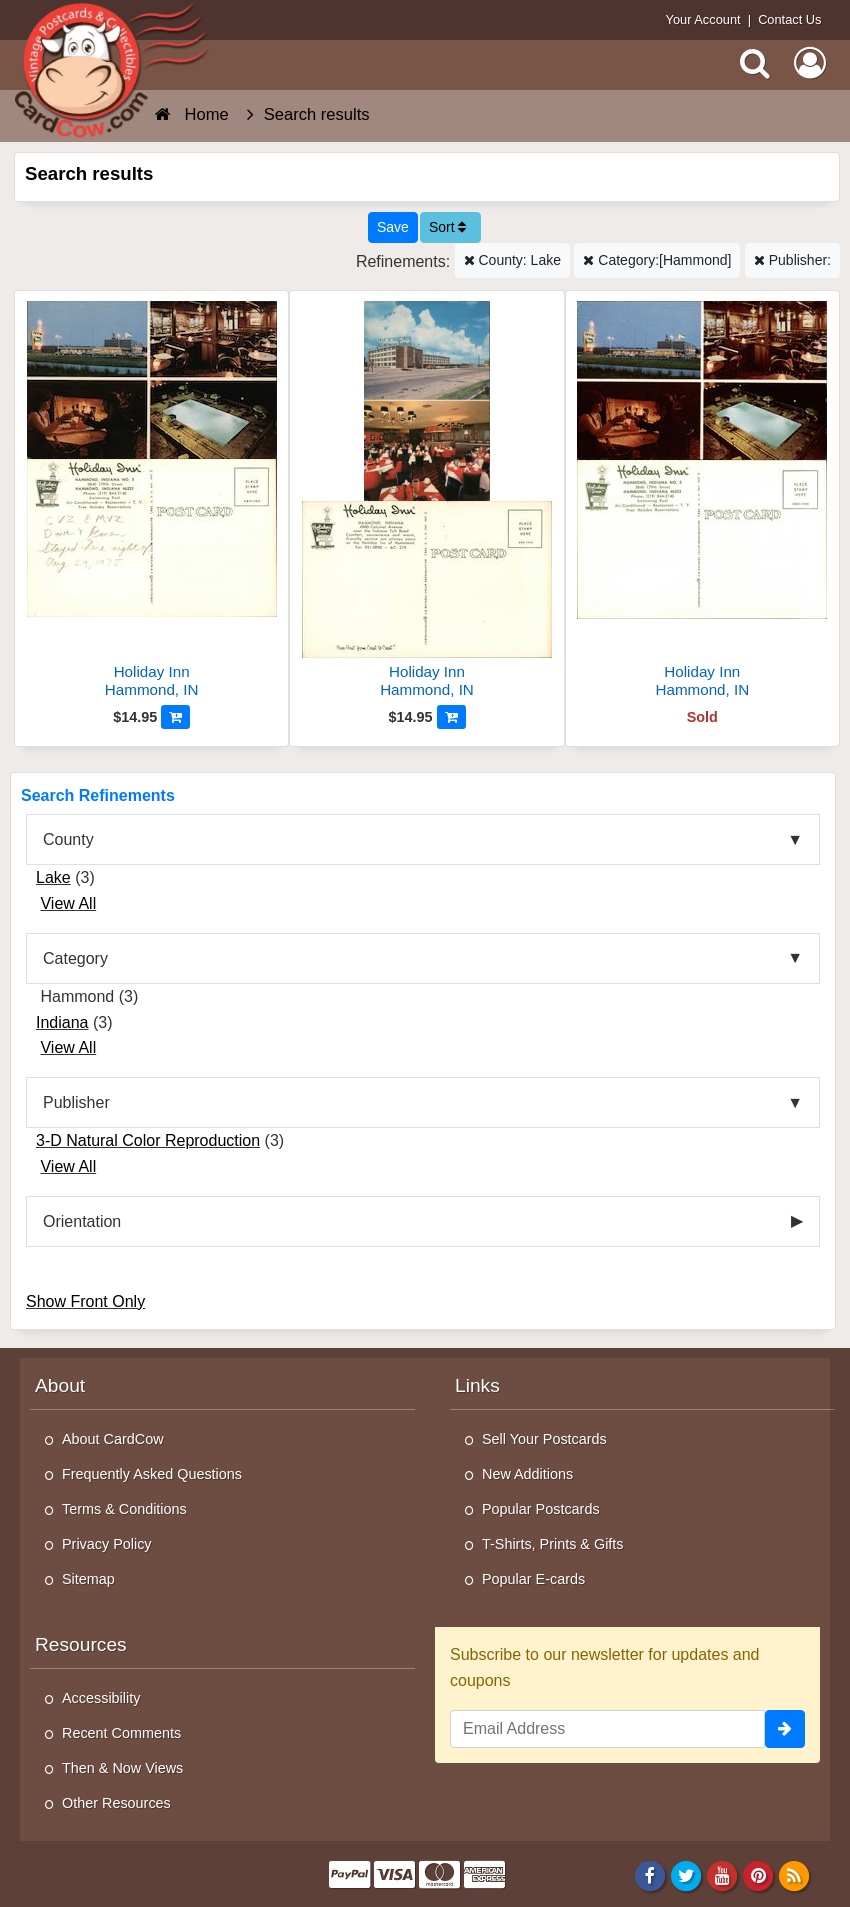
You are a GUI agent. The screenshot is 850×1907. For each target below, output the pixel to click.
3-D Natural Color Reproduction (148, 1140)
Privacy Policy (107, 1544)
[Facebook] (649, 1876)
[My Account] (810, 63)
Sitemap (88, 1579)
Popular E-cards (533, 1579)
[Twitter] (686, 1876)
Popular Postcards (541, 1509)
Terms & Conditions (124, 1509)
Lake (53, 877)
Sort (448, 227)
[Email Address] (607, 1729)
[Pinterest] (758, 1876)
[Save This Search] (393, 227)
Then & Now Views (122, 1768)
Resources (81, 1644)
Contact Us (789, 19)
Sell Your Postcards (544, 1439)
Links (477, 1385)
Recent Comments (121, 1733)
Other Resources (116, 1803)
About (60, 1385)
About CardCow (113, 1439)
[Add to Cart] (175, 717)
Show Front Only (85, 1301)
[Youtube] (722, 1876)
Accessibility (101, 1698)
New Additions (527, 1474)
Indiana (62, 1022)
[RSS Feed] (794, 1876)
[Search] (755, 63)
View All (68, 903)
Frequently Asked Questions (152, 1474)
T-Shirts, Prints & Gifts (553, 1544)
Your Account (703, 19)
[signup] (785, 1729)
